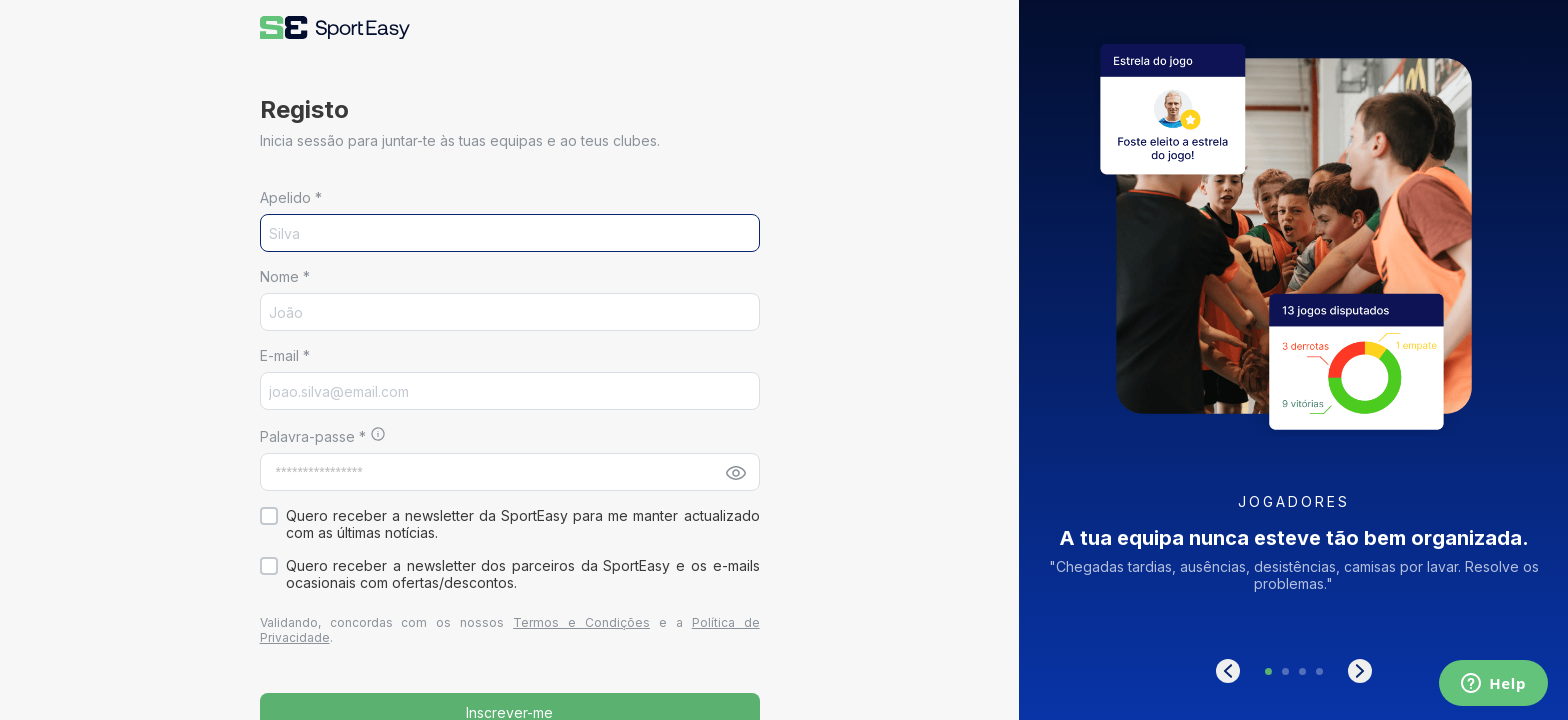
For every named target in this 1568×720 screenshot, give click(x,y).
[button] (335, 27)
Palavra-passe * (315, 436)
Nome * (285, 276)
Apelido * (291, 197)
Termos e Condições (581, 622)
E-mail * (285, 355)
